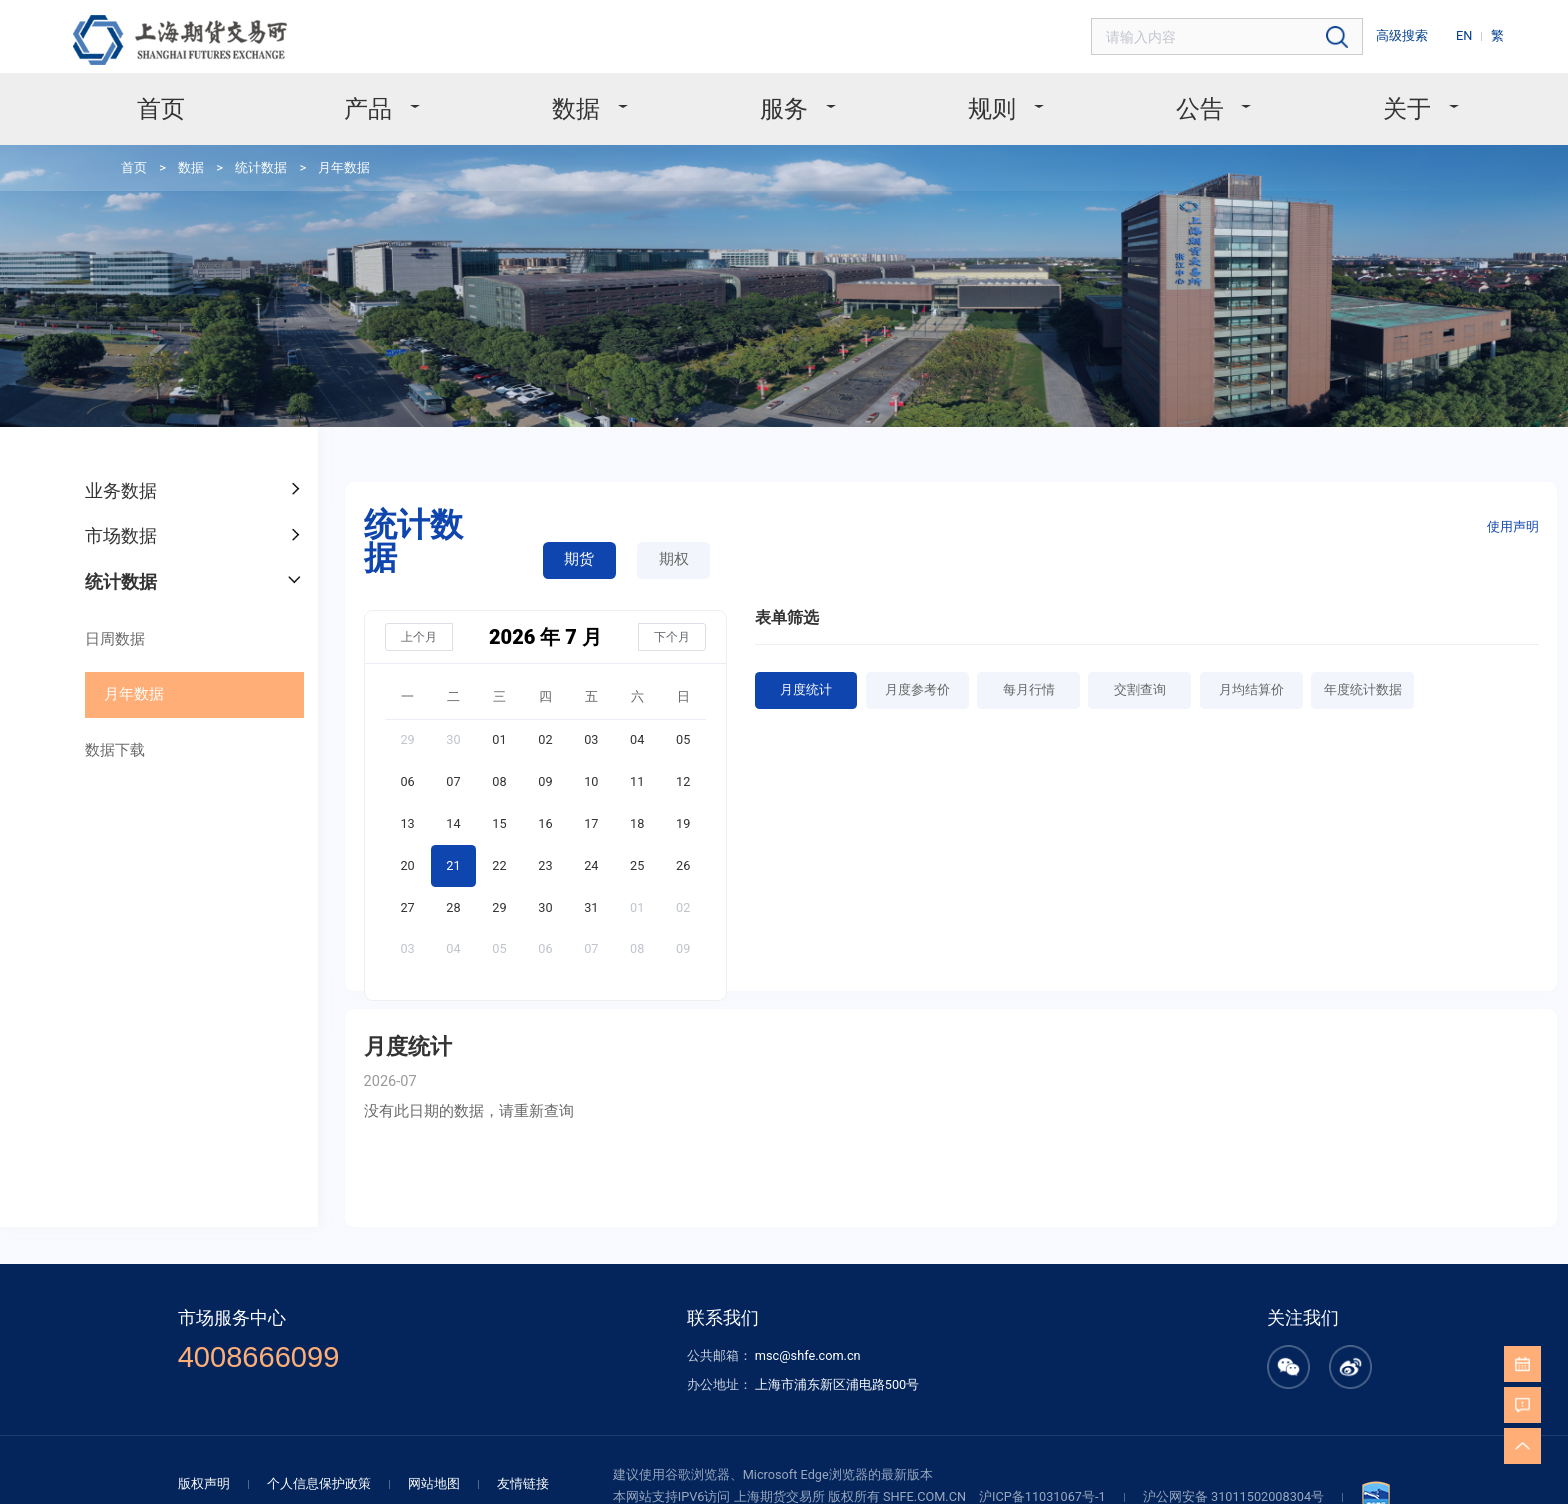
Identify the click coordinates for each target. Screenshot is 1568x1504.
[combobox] (1238, 37)
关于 (1397, 106)
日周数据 (112, 626)
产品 (379, 106)
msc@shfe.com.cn (804, 1327)
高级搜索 (1408, 35)
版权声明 (214, 1454)
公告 (1193, 106)
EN (1467, 35)
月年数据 (330, 164)
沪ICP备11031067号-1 (1042, 1467)
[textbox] (1238, 37)
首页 (173, 106)
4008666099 (269, 1329)
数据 (582, 106)
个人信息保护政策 (322, 1454)
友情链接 (515, 1454)
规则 (990, 106)
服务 (786, 106)
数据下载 (112, 735)
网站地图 (431, 1454)
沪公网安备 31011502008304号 (1226, 1467)
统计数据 (252, 164)
